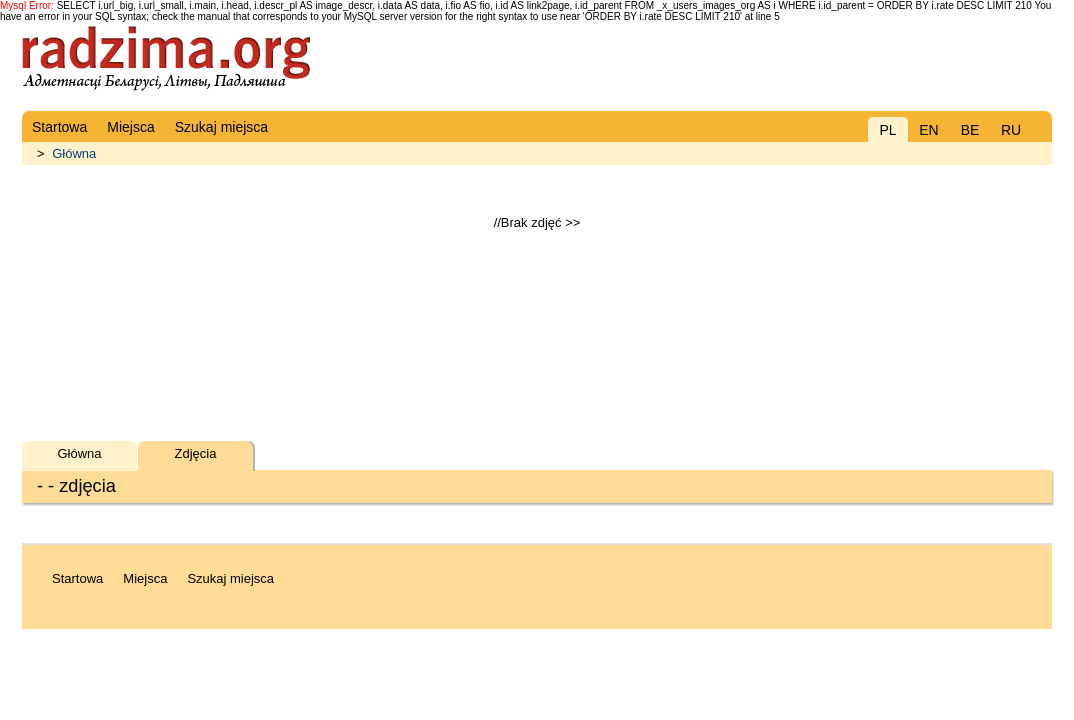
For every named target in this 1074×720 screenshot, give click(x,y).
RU (1011, 130)
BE (970, 130)
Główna (74, 153)
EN (928, 130)
